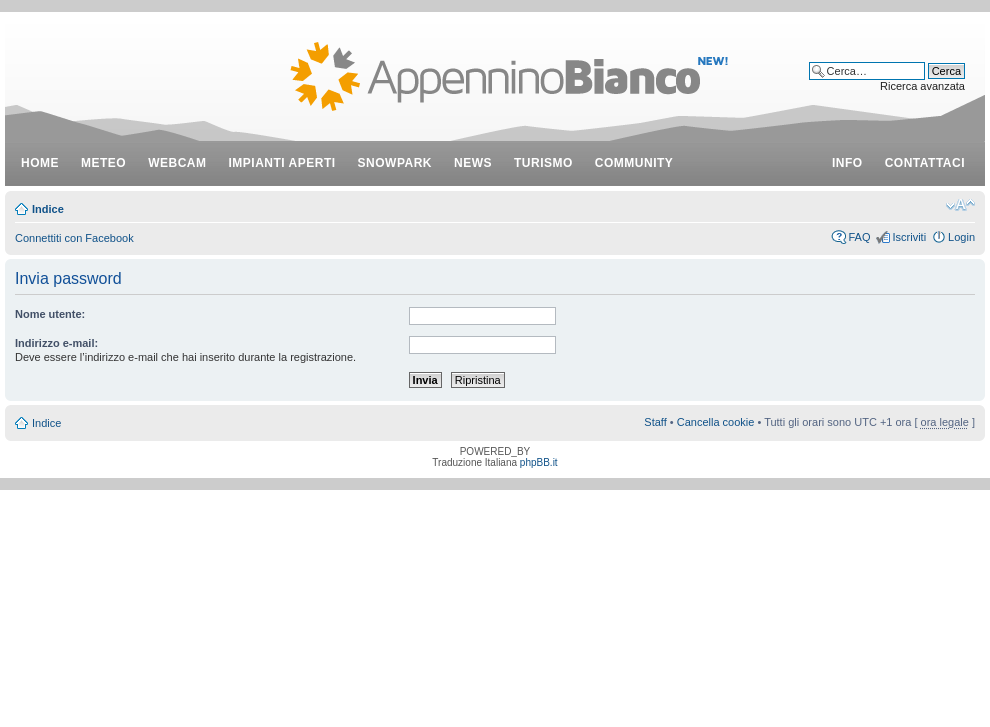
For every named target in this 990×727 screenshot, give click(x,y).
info (847, 163)
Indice (48, 209)
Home (40, 163)
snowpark (395, 163)
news (473, 163)
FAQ (859, 237)
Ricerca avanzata (922, 86)
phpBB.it (539, 462)
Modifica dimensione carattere (960, 205)
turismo (543, 163)
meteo (103, 163)
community (634, 163)
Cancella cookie (716, 422)
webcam (177, 163)
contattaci (925, 163)
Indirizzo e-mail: (56, 343)
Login (961, 237)
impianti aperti (282, 163)
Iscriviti (909, 237)
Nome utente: (50, 314)
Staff (655, 422)
